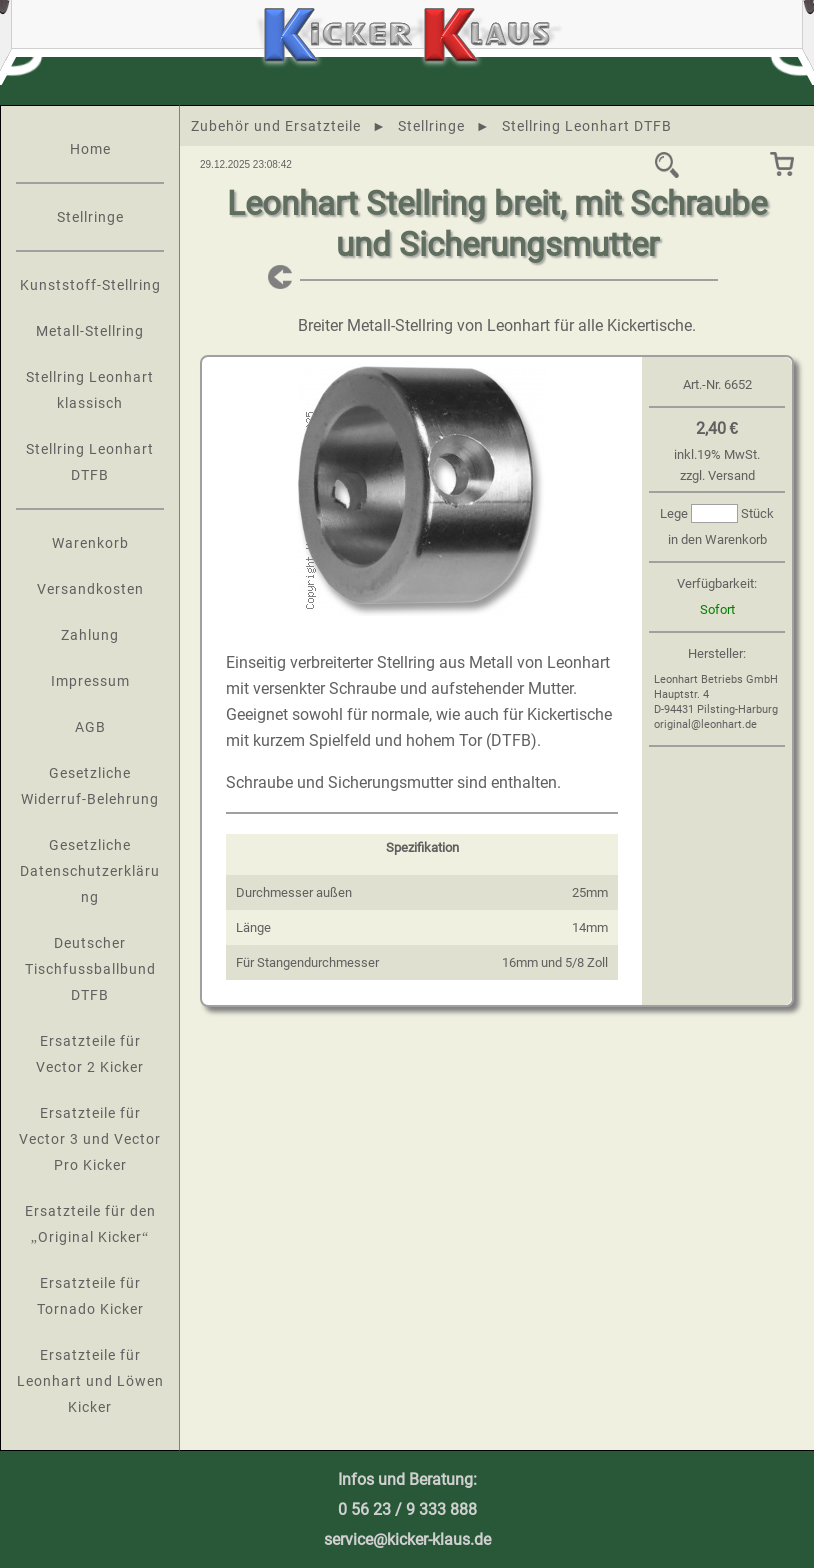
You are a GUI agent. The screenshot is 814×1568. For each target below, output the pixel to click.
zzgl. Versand (717, 475)
